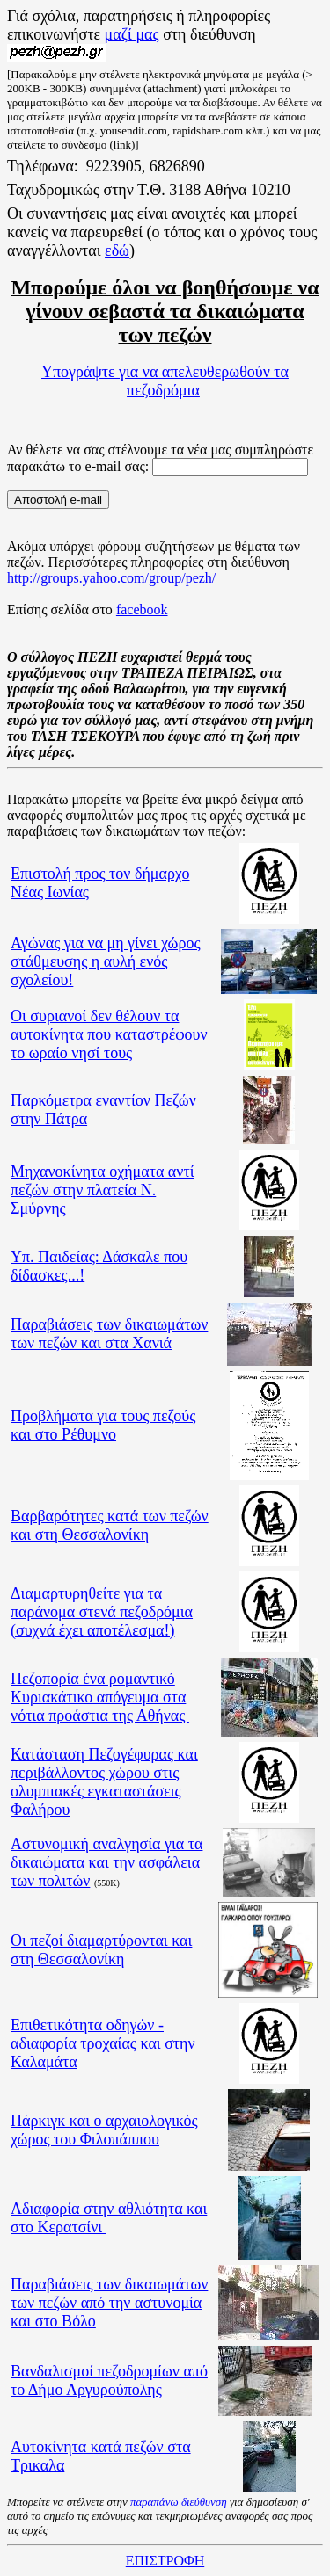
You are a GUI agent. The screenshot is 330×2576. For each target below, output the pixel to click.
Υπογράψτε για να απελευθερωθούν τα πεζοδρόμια (165, 381)
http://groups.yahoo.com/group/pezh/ (111, 577)
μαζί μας (132, 34)
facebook (142, 609)
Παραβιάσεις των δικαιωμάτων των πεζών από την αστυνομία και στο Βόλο (109, 2302)
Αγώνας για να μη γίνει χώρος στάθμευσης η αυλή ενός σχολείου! (106, 961)
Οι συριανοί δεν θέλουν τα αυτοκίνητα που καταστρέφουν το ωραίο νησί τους (109, 1034)
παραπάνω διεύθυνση (178, 2501)
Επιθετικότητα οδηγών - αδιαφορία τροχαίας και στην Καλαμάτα (103, 2043)
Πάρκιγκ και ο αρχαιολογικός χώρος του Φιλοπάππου (104, 2130)
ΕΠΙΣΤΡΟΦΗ (165, 2560)
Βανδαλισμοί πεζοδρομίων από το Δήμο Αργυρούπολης (109, 2380)
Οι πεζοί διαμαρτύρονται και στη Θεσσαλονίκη (101, 1950)
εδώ (117, 250)
